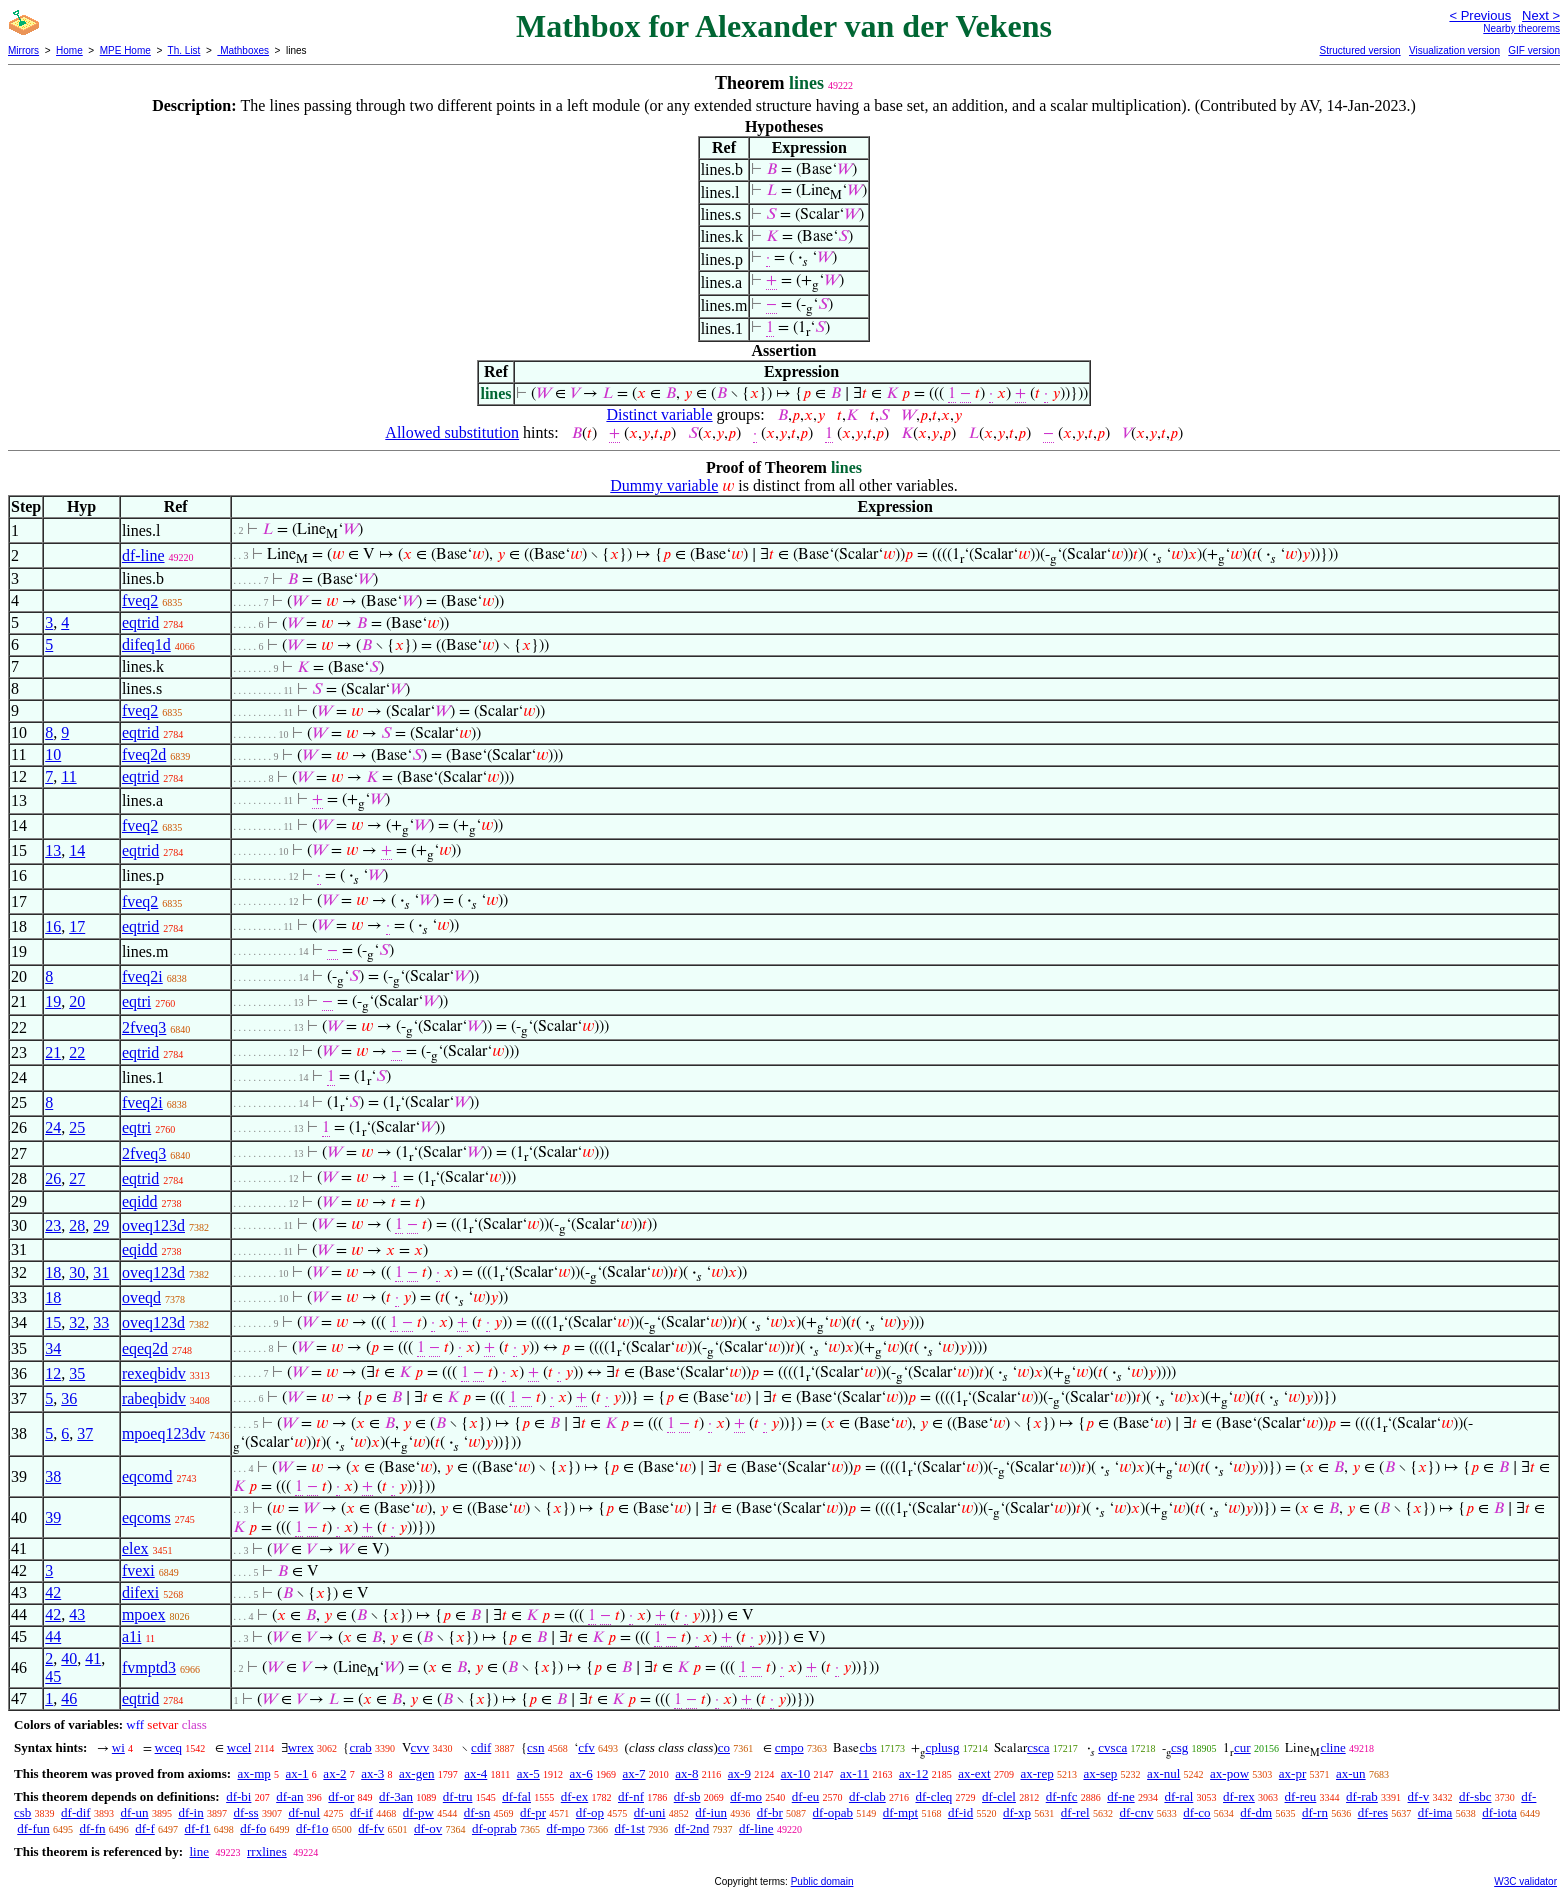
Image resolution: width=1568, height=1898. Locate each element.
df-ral (1178, 1796)
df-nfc (1062, 1796)
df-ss (245, 1812)
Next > (1541, 15)
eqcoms (146, 1517)
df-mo (746, 1796)
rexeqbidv (154, 1373)
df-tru (458, 1796)
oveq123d (153, 1225)
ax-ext (974, 1773)
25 (77, 1127)
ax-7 (633, 1773)
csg (1179, 1747)
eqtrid (140, 622)
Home (69, 50)
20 (77, 1001)
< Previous (1480, 15)
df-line (143, 555)
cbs (867, 1747)
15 (53, 1322)
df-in (190, 1812)
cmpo (789, 1747)
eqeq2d (145, 1348)
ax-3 (372, 1773)
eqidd (140, 1201)
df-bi (238, 1796)
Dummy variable (664, 485)
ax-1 (297, 1773)
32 (77, 1322)
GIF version (1534, 50)
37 (85, 1433)
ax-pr (1292, 1773)
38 (53, 1476)
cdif (481, 1747)
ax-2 (334, 1773)
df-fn (93, 1828)
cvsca (1112, 1747)
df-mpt (900, 1812)
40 (69, 1658)
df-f (145, 1828)
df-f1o (312, 1828)
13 (53, 850)
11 (68, 776)
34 (53, 1348)
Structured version (1359, 50)
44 (53, 1636)
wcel (239, 1747)
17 (77, 926)
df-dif (76, 1812)
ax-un (1351, 1773)
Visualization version (1454, 50)
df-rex (1239, 1796)
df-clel (999, 1796)
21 (53, 1052)
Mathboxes (243, 50)
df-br (770, 1812)
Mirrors (23, 50)
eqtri (136, 1001)
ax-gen (416, 1773)
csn (535, 1747)
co (724, 1747)
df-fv (371, 1828)
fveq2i (142, 976)
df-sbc (1475, 1796)
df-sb (687, 1796)
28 (77, 1225)
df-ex (574, 1796)
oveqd (141, 1297)
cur (1242, 1747)
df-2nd (692, 1828)
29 (101, 1225)
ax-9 (739, 1773)
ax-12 (914, 1773)
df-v (1419, 1796)
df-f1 (198, 1828)
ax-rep (1036, 1773)
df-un (134, 1812)
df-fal (516, 1796)
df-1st (629, 1828)
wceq (168, 1747)
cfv (586, 1747)
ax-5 (528, 1773)
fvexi (138, 1570)
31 (101, 1272)
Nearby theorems (1521, 28)
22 (77, 1052)
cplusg (942, 1747)
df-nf (631, 1796)
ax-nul (1163, 1773)
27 (77, 1178)
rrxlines (267, 1851)
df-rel (1075, 1812)
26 (53, 1178)
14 (77, 850)
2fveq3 (144, 1027)
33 (101, 1322)
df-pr (533, 1812)
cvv (420, 1747)
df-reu (1301, 1796)
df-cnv (1136, 1812)
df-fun (33, 1828)
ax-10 (796, 1773)
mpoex (144, 1614)
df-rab (1362, 1796)
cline (1332, 1747)
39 (53, 1517)
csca (1038, 1747)
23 (53, 1225)
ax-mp (254, 1773)
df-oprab (494, 1828)
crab (360, 1747)
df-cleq (933, 1796)
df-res (1373, 1812)
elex (135, 1548)
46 (69, 1698)
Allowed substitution (452, 432)
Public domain (822, 1881)
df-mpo (565, 1828)
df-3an (396, 1796)
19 (53, 1001)
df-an (289, 1796)
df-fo (253, 1828)
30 (77, 1272)
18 (53, 1272)
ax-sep (1100, 1773)
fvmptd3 (149, 1667)
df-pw (418, 1812)
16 (53, 926)
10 (53, 754)
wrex (301, 1747)
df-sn (477, 1812)
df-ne (1120, 1796)
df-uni (650, 1812)
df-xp (1017, 1812)
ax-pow (1229, 1773)
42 (53, 1592)
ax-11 (854, 1773)
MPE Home (125, 50)
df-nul (304, 1812)
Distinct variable (659, 414)
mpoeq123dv (164, 1433)
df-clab (867, 1796)
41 (93, 1658)
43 (77, 1614)
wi (118, 1747)
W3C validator (1525, 1881)
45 (53, 1676)
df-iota (1499, 1812)
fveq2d (144, 754)
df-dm (1256, 1812)
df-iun (711, 1812)
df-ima (1435, 1812)
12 (53, 1373)
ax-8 (686, 1773)
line (199, 1851)
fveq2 (140, 600)
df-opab (833, 1812)
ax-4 (475, 1773)
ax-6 (581, 1773)
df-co (1196, 1812)
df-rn (1315, 1812)
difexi (140, 1592)
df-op (590, 1812)
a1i (132, 1636)
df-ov (428, 1828)
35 (77, 1373)
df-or (341, 1796)
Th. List (184, 50)
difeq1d (146, 644)
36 (69, 1398)
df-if (361, 1812)
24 (53, 1127)
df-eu (805, 1796)
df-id (960, 1812)
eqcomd (147, 1476)
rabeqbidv (154, 1398)
